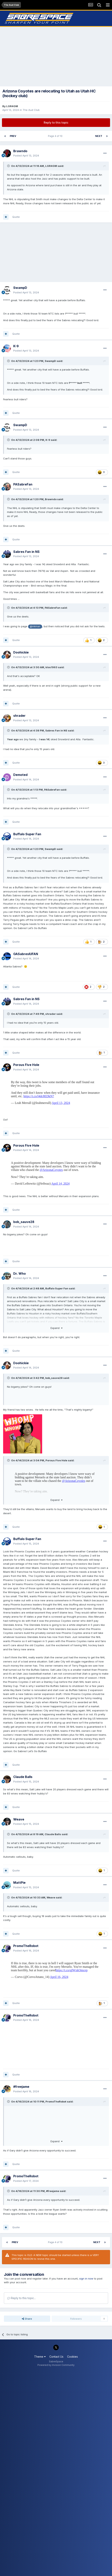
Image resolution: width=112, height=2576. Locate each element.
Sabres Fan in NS (26, 552)
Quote (16, 216)
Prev (13, 136)
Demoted (20, 775)
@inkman (35, 626)
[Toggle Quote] (9, 165)
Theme (40, 2561)
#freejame (21, 2292)
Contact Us (56, 2561)
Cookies (72, 2561)
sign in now (86, 2483)
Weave (18, 1915)
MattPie (19, 1978)
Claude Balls (22, 1873)
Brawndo (20, 151)
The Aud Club (31, 109)
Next (98, 136)
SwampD (20, 288)
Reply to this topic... (21, 2503)
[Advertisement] (56, 56)
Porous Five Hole (26, 1065)
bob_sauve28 (23, 1318)
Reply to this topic (56, 122)
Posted (26, 155)
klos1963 (51, 667)
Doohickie (21, 652)
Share (27, 2524)
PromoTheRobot (25, 2042)
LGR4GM (12, 106)
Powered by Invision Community (56, 2570)
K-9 (16, 346)
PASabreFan (22, 484)
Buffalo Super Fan (27, 834)
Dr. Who (19, 1369)
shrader (19, 716)
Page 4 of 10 (56, 136)
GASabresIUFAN (25, 954)
